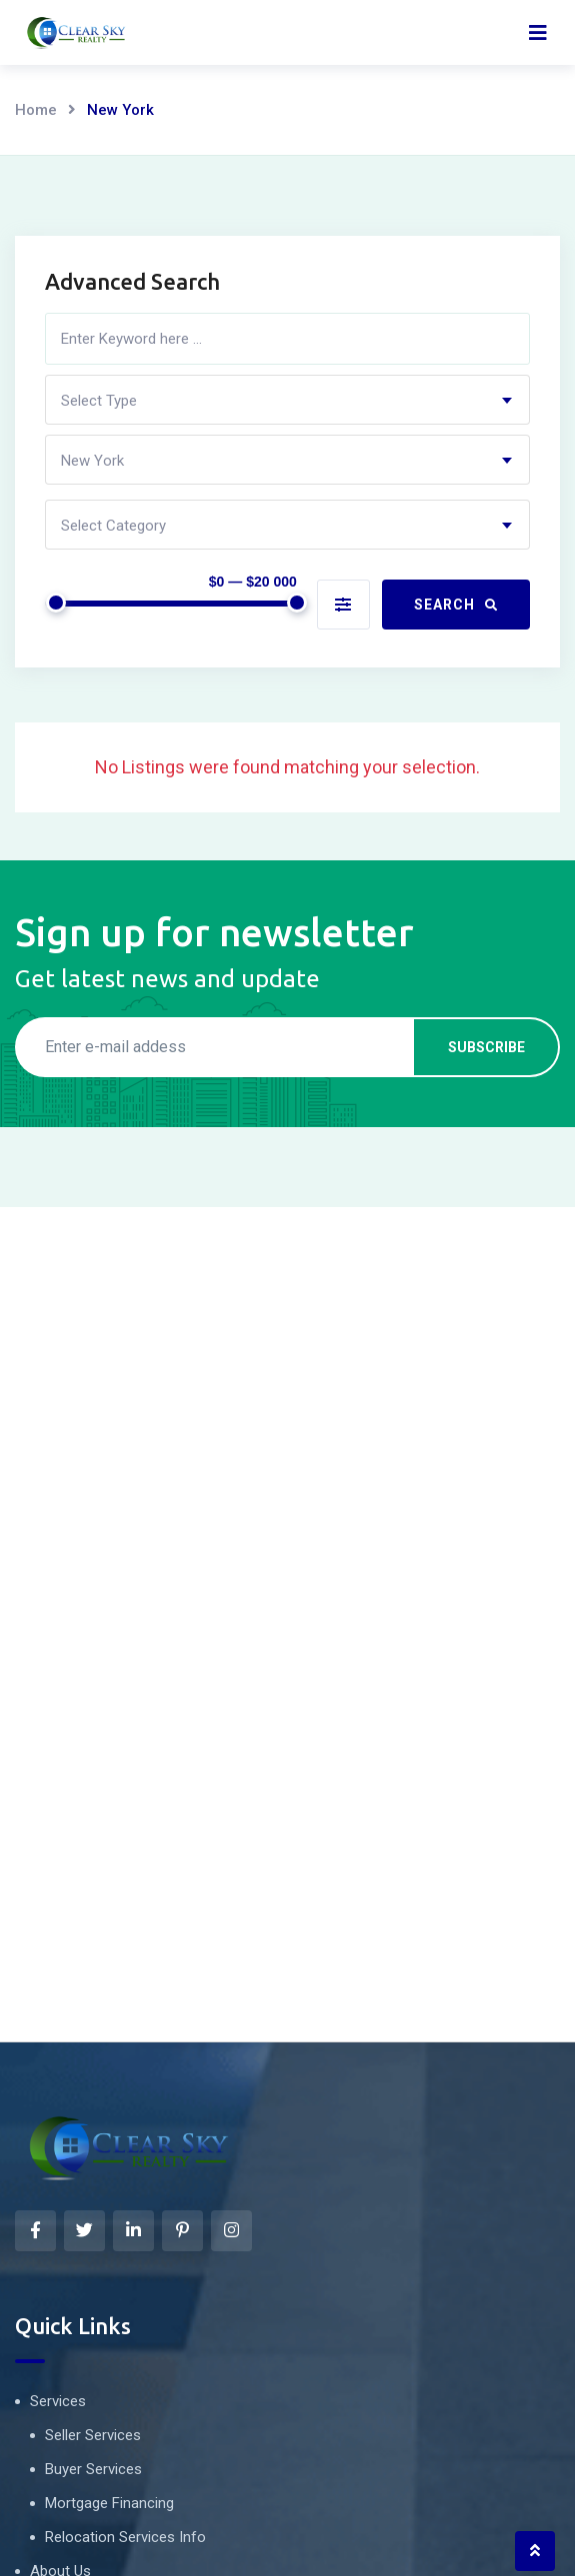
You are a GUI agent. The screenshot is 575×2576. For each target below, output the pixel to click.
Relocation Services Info (125, 2537)
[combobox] (287, 400)
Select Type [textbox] (99, 401)
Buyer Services (93, 2469)
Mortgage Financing (109, 2503)
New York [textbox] (92, 461)
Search (456, 605)
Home (36, 110)
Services (58, 2401)
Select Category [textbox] (113, 526)
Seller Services (93, 2435)
